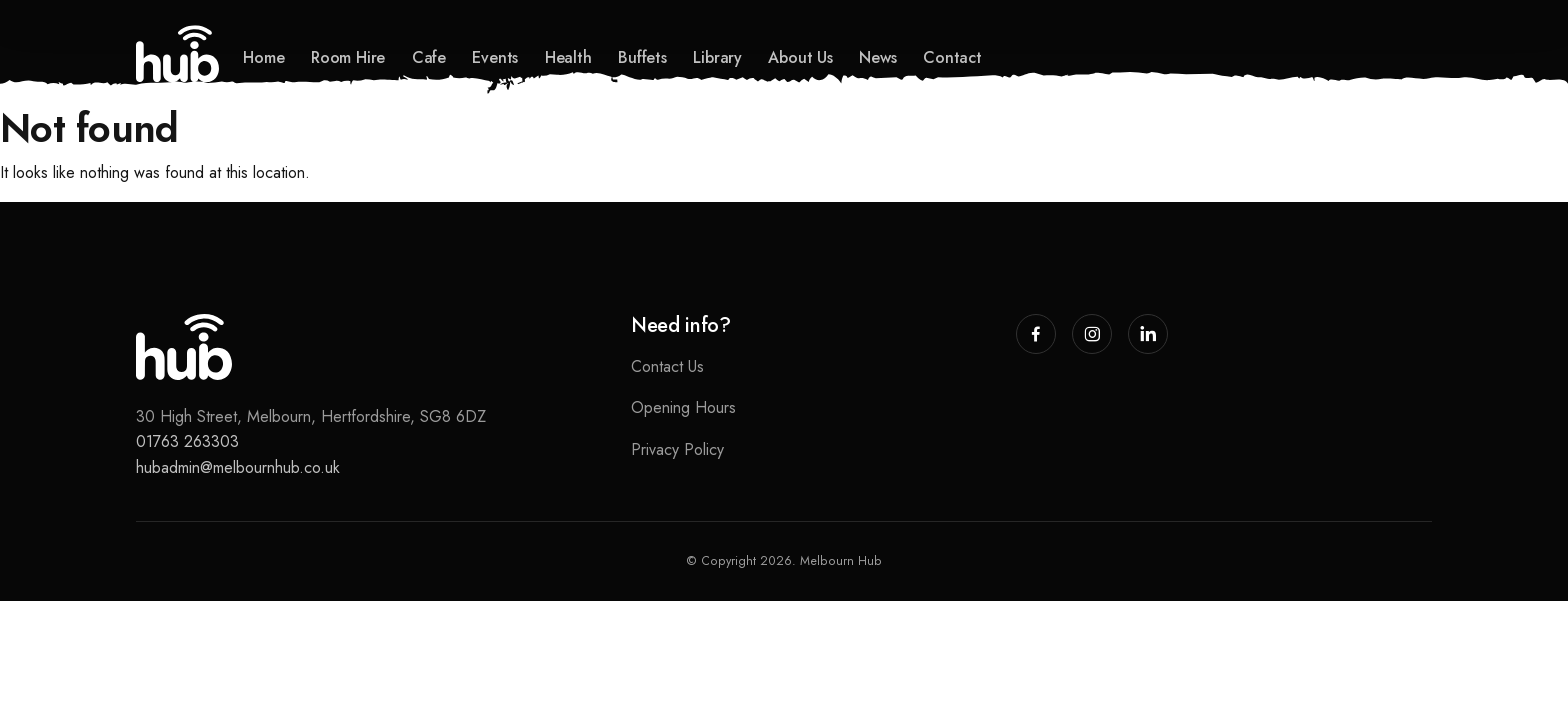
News (877, 57)
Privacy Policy (677, 449)
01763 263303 (187, 441)
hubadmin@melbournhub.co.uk (238, 467)
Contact (952, 57)
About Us (800, 57)
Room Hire (348, 57)
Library (717, 57)
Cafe (429, 57)
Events (495, 57)
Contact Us (667, 366)
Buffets (642, 57)
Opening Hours (683, 407)
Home (263, 57)
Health (568, 57)
